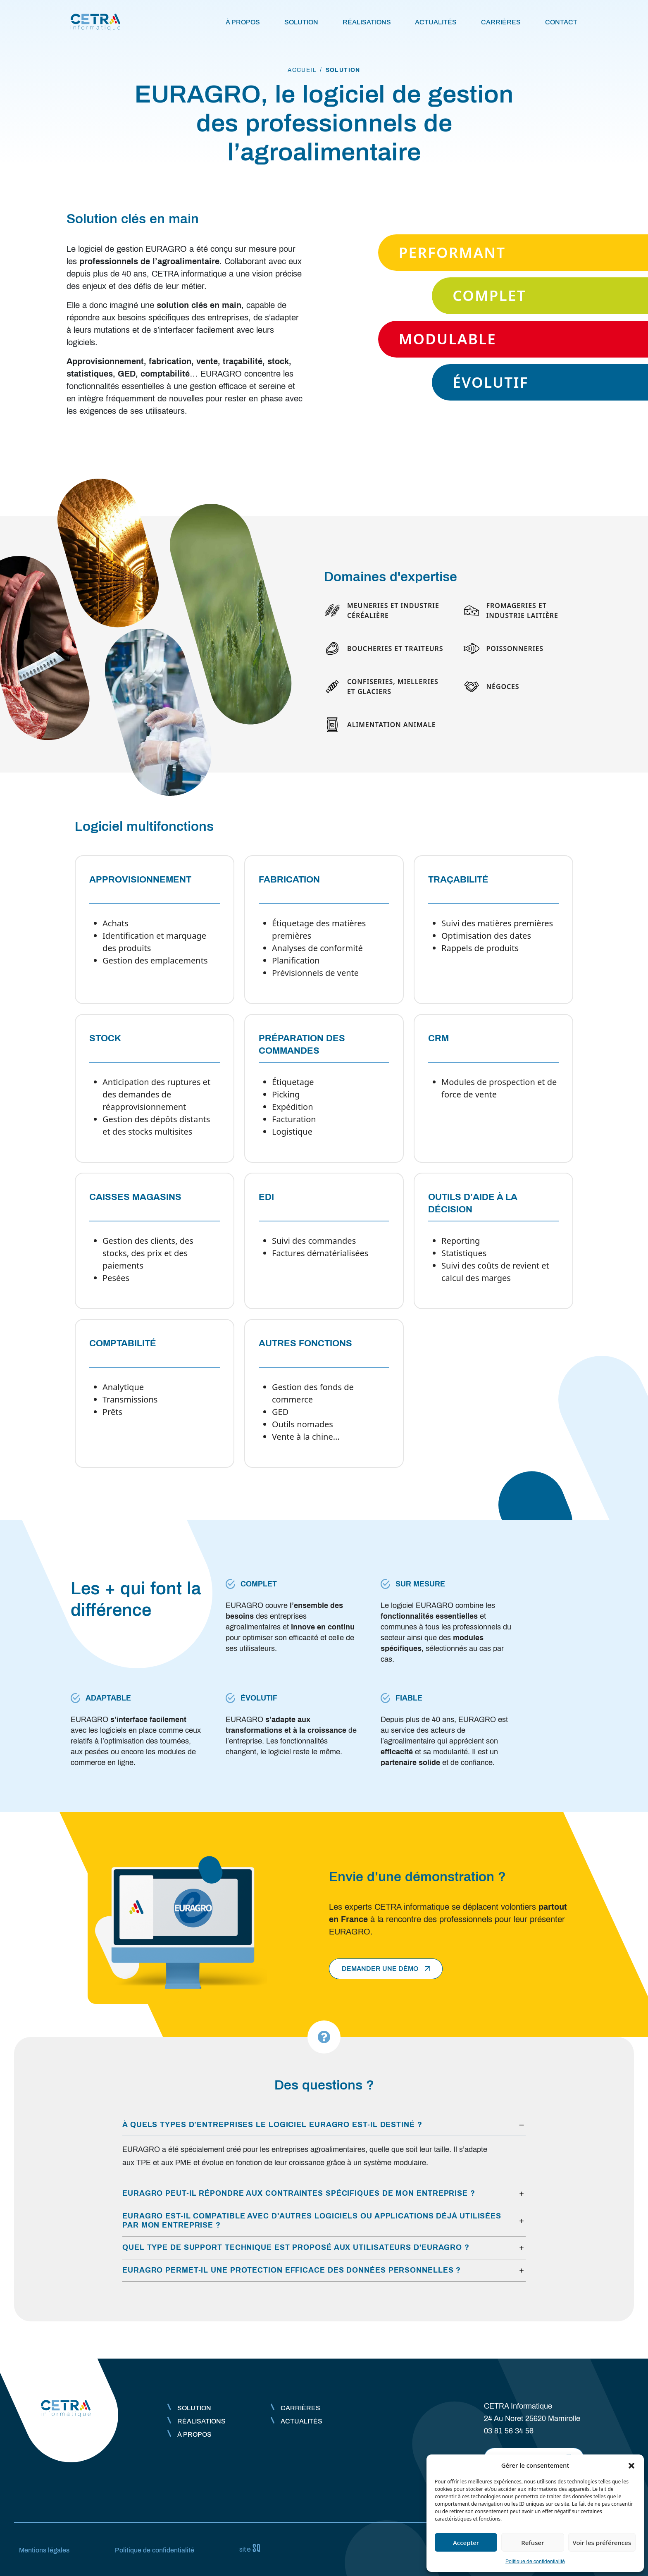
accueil (302, 70)
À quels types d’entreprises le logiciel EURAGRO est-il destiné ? (272, 2124)
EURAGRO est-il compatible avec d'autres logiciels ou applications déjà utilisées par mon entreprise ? (311, 2220)
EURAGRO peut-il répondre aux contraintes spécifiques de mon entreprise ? (298, 2193)
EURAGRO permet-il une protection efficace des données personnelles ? (291, 2270)
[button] (631, 2465)
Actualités (436, 22)
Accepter (466, 2542)
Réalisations (367, 22)
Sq (253, 2548)
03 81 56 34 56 (509, 2431)
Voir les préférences (602, 2542)
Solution (301, 22)
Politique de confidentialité (535, 2561)
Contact (561, 22)
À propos (243, 22)
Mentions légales (44, 2550)
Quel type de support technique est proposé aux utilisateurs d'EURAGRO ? (295, 2247)
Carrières (501, 22)
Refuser (532, 2542)
